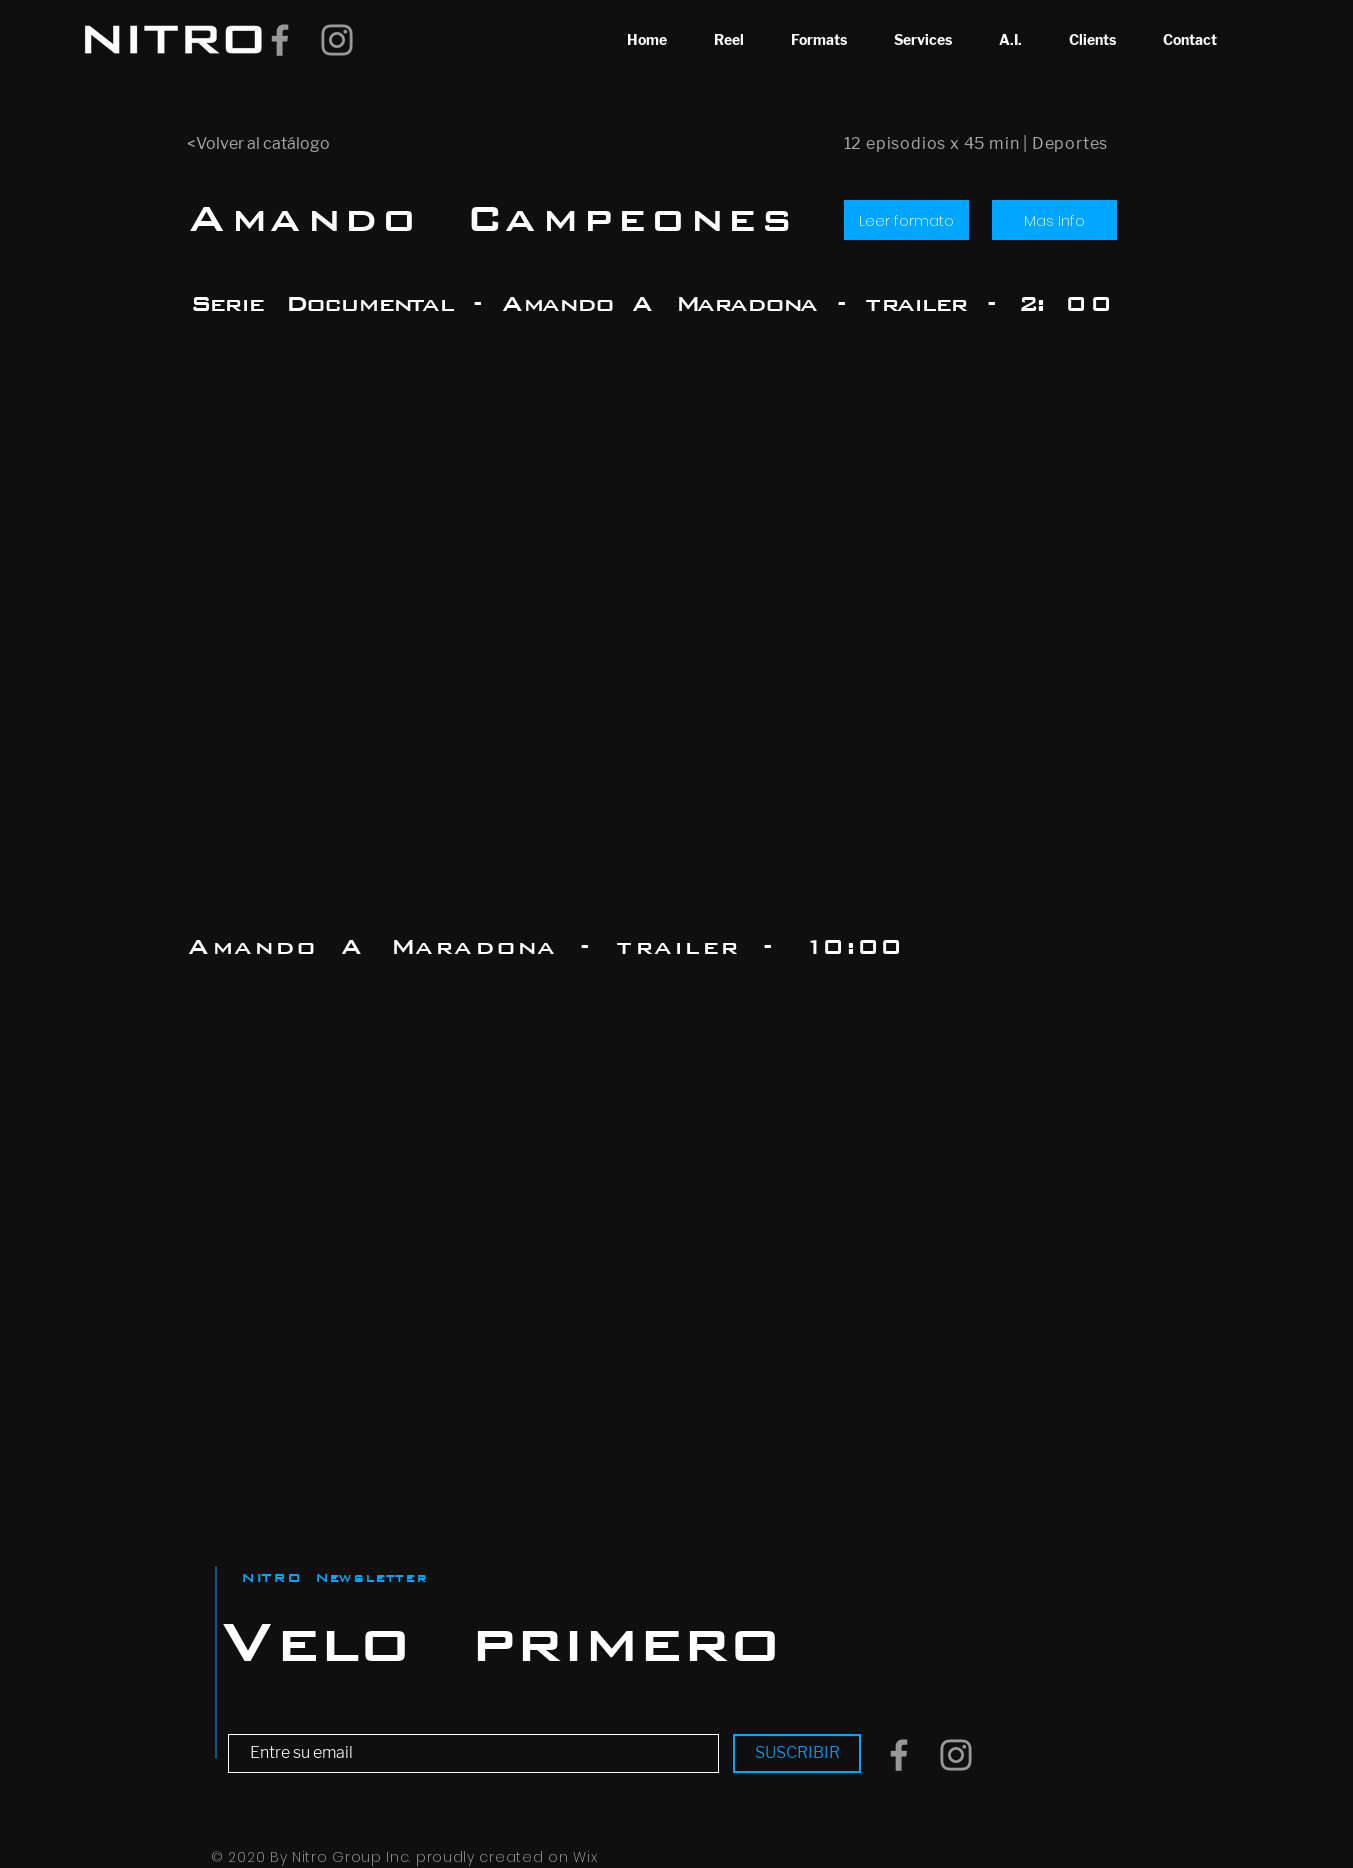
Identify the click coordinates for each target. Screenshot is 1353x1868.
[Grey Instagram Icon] (337, 40)
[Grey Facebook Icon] (280, 40)
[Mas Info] (1054, 220)
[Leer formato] (906, 220)
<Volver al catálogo (258, 143)
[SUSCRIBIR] (797, 1753)
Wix (585, 1857)
